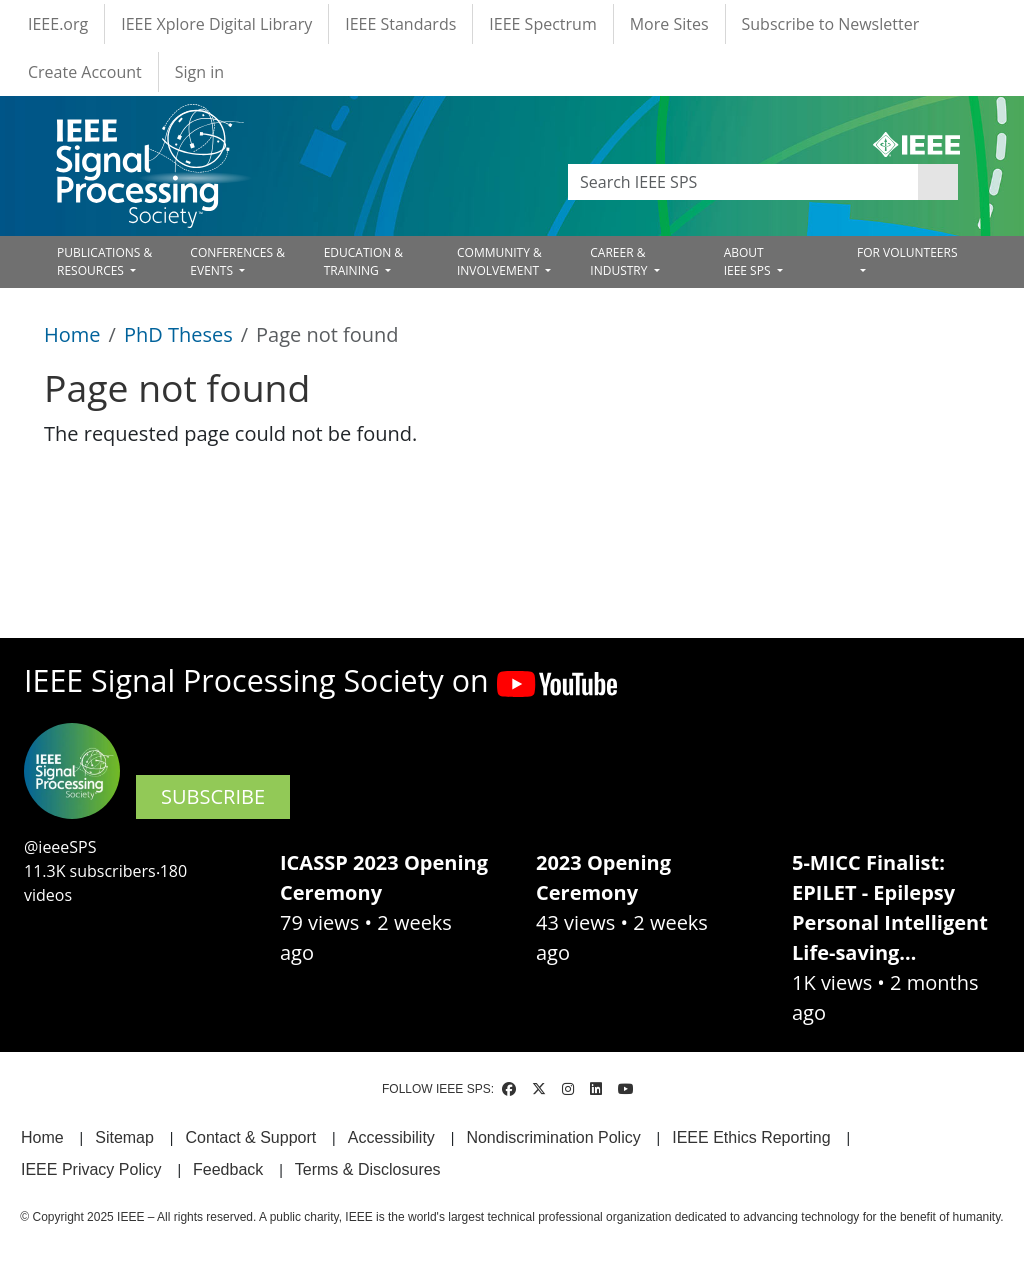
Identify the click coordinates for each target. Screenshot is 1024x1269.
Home (72, 334)
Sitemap (124, 1137)
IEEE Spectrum (542, 24)
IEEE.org (58, 24)
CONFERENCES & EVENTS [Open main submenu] (237, 261)
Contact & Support (250, 1137)
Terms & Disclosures (368, 1169)
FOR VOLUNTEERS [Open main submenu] (907, 252)
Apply (938, 182)
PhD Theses (178, 334)
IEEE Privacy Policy (91, 1169)
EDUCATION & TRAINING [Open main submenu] (363, 261)
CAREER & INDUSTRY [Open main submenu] (620, 261)
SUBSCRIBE (213, 796)
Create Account (85, 72)
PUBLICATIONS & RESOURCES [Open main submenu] (104, 261)
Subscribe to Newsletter (831, 24)
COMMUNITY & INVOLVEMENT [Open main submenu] (499, 261)
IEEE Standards (400, 24)
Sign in (199, 72)
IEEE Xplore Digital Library (216, 24)
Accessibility (391, 1137)
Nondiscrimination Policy (553, 1137)
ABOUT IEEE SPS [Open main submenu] (749, 261)
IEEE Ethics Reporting (751, 1137)
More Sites (669, 24)
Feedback (228, 1169)
